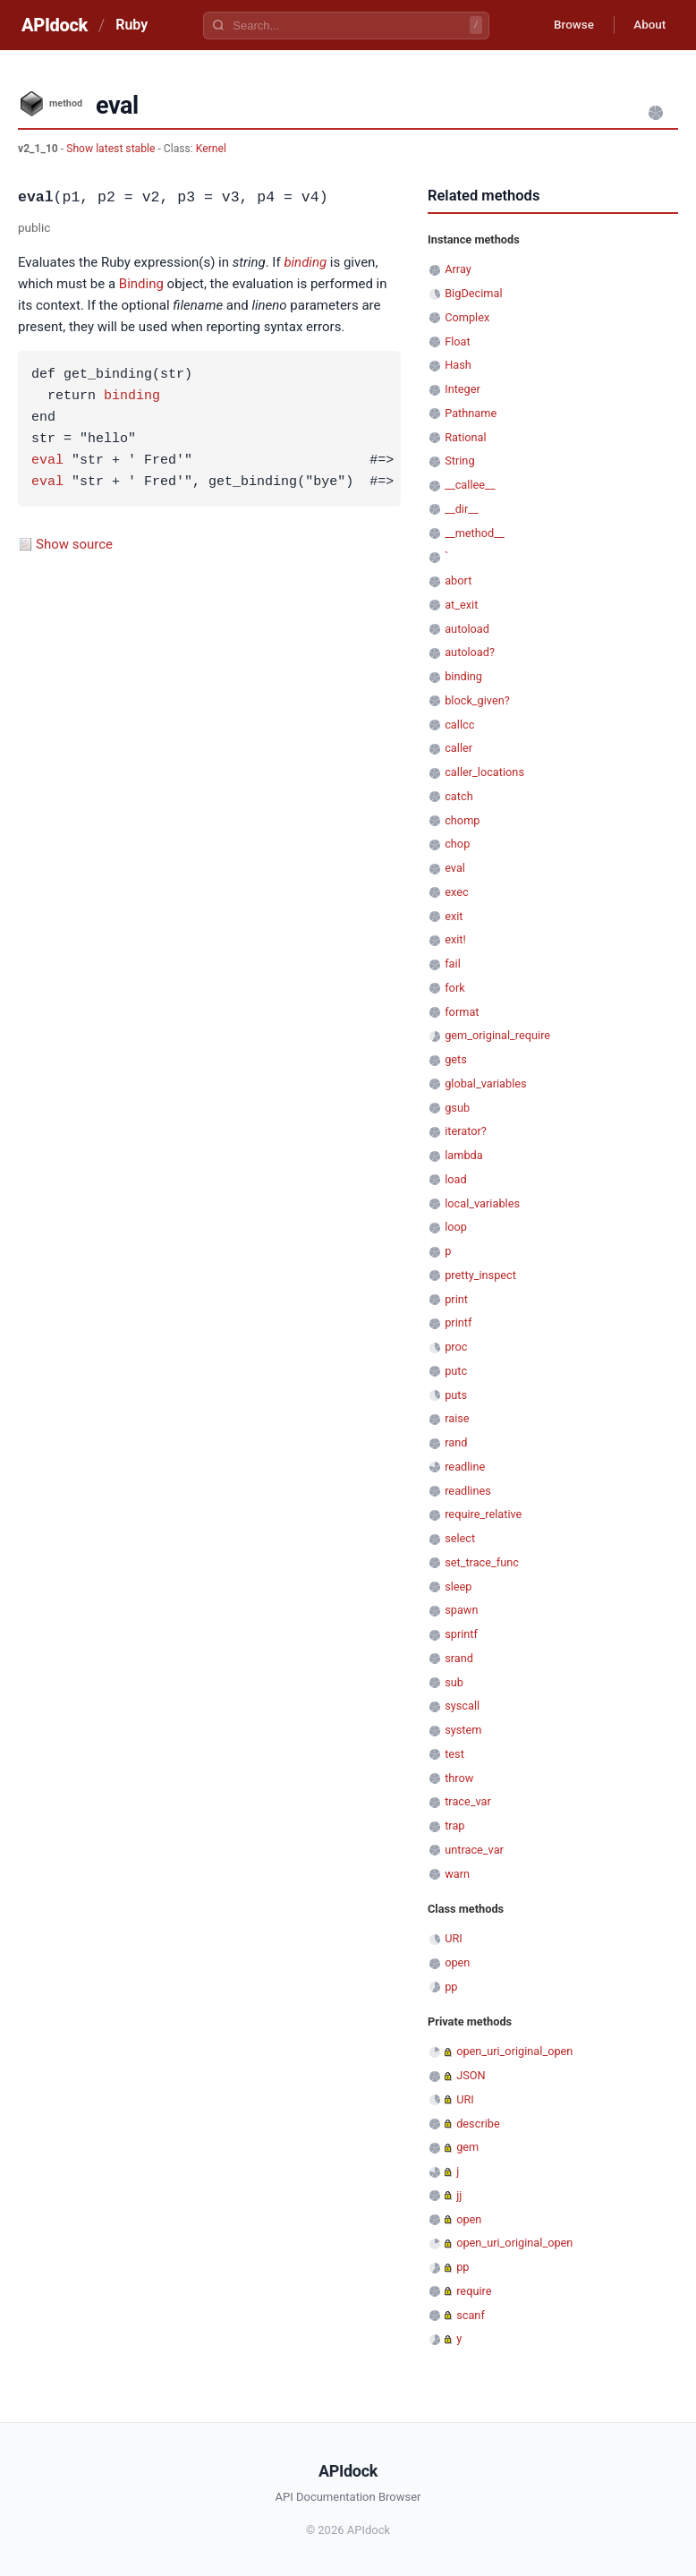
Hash (458, 364)
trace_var (468, 1801)
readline (465, 1466)
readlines (468, 1490)
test (454, 1754)
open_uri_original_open (514, 2051)
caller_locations (484, 772)
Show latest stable (111, 148)
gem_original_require (497, 1035)
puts (456, 1395)
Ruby (131, 24)
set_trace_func (482, 1562)
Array (458, 269)
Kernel (211, 148)
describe (478, 2123)
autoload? (470, 652)
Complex (467, 317)
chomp (462, 820)
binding (305, 262)
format (462, 1012)
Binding (141, 284)
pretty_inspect (480, 1275)
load (456, 1179)
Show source (74, 544)
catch (458, 796)
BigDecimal (473, 293)
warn (457, 1874)
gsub (457, 1107)
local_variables (482, 1203)
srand (459, 1658)
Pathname (471, 413)
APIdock (54, 25)
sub (454, 1682)
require (473, 2291)
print (456, 1299)
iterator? (466, 1131)
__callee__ (470, 484)
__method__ (475, 533)
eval (47, 461)
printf (458, 1322)
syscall (462, 1705)
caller (458, 748)
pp (451, 1986)
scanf (470, 2315)
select (460, 1538)
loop (456, 1226)
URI (454, 1938)
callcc (459, 724)
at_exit (461, 604)
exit (454, 916)
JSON (470, 2075)
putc (456, 1371)
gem (467, 2147)
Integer (462, 389)
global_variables (485, 1083)
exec (456, 892)
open (457, 1962)
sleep (458, 1586)
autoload (467, 628)
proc (456, 1346)
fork (455, 987)
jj (459, 2195)
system (463, 1729)
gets (456, 1059)
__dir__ (462, 509)
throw (459, 1778)
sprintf (461, 1634)
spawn (461, 1609)
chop (457, 843)
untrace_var (474, 1849)
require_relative (483, 1514)
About (647, 25)
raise (457, 1418)
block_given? (477, 700)
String (459, 460)
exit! (455, 939)
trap (454, 1825)
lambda (464, 1155)
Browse (566, 25)
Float (458, 341)
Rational (465, 437)
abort (458, 580)
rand (456, 1442)
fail (453, 963)
